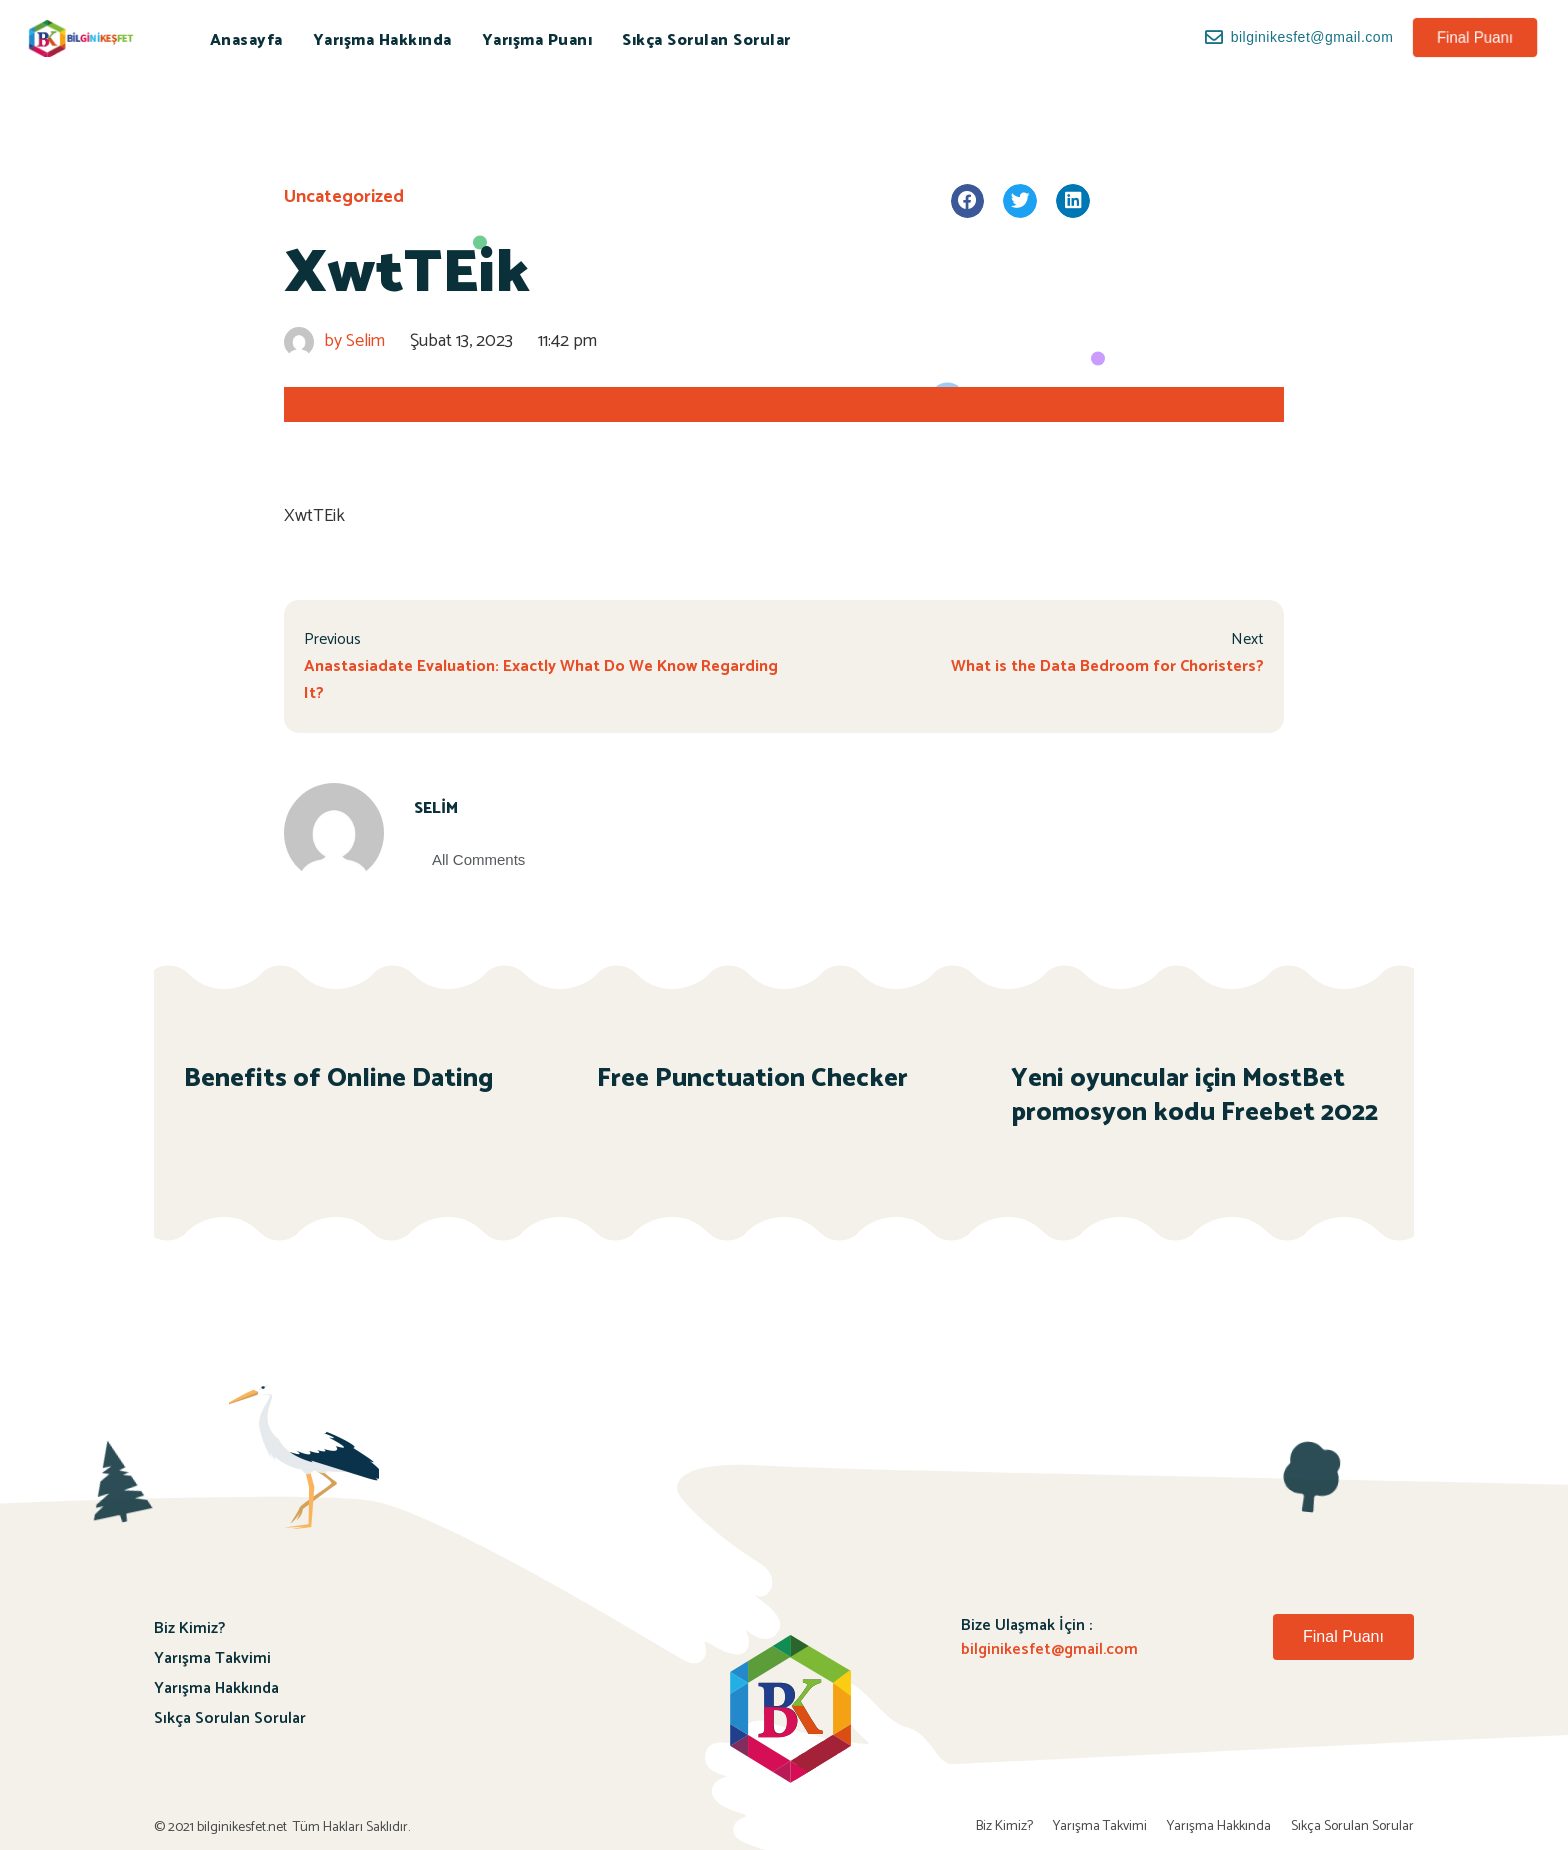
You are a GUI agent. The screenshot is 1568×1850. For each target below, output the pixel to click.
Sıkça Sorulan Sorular (706, 40)
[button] (1475, 37)
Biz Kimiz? (189, 1628)
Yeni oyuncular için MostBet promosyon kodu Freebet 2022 (1194, 1095)
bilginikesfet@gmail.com (1049, 1649)
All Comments (478, 859)
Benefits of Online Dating (339, 1078)
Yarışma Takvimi (212, 1658)
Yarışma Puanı (537, 40)
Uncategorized (344, 197)
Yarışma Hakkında (382, 40)
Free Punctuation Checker (752, 1078)
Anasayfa (246, 40)
